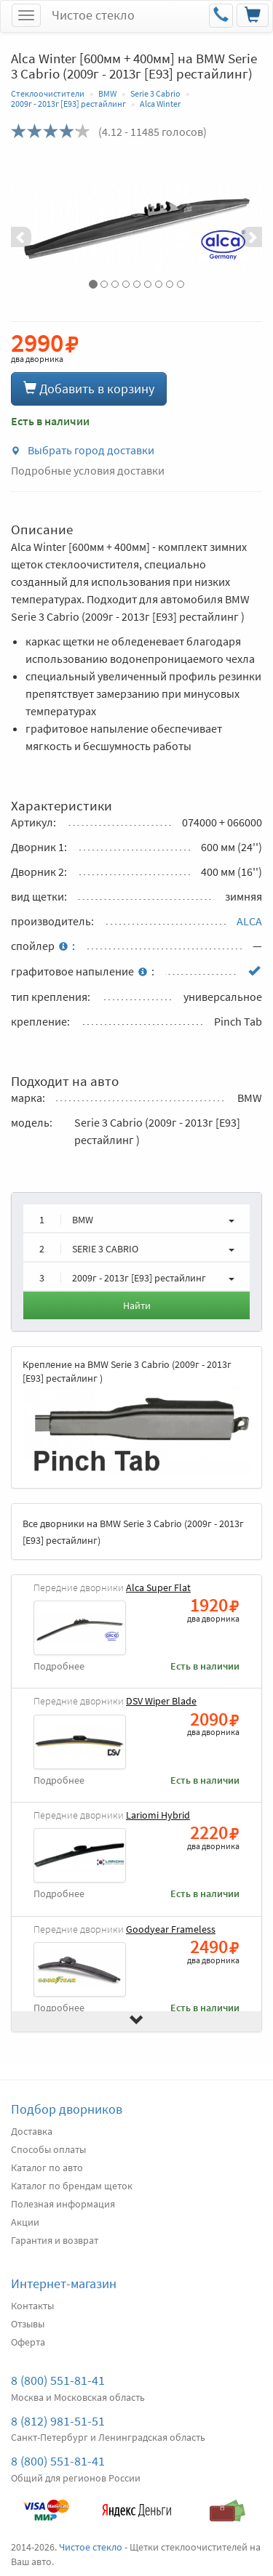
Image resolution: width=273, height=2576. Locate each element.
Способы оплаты (48, 2149)
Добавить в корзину (88, 388)
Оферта (28, 2341)
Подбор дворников (66, 2109)
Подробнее (58, 1666)
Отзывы (27, 2323)
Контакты (32, 2305)
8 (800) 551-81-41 (58, 2380)
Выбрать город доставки (82, 450)
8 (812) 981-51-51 (58, 2420)
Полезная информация (63, 2203)
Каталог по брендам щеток (71, 2185)
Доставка (31, 2131)
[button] (30, 227)
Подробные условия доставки (88, 470)
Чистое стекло (93, 15)
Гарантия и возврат (54, 2240)
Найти (137, 1305)
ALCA (249, 921)
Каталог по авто (47, 2167)
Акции (25, 2222)
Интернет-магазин (63, 2283)
